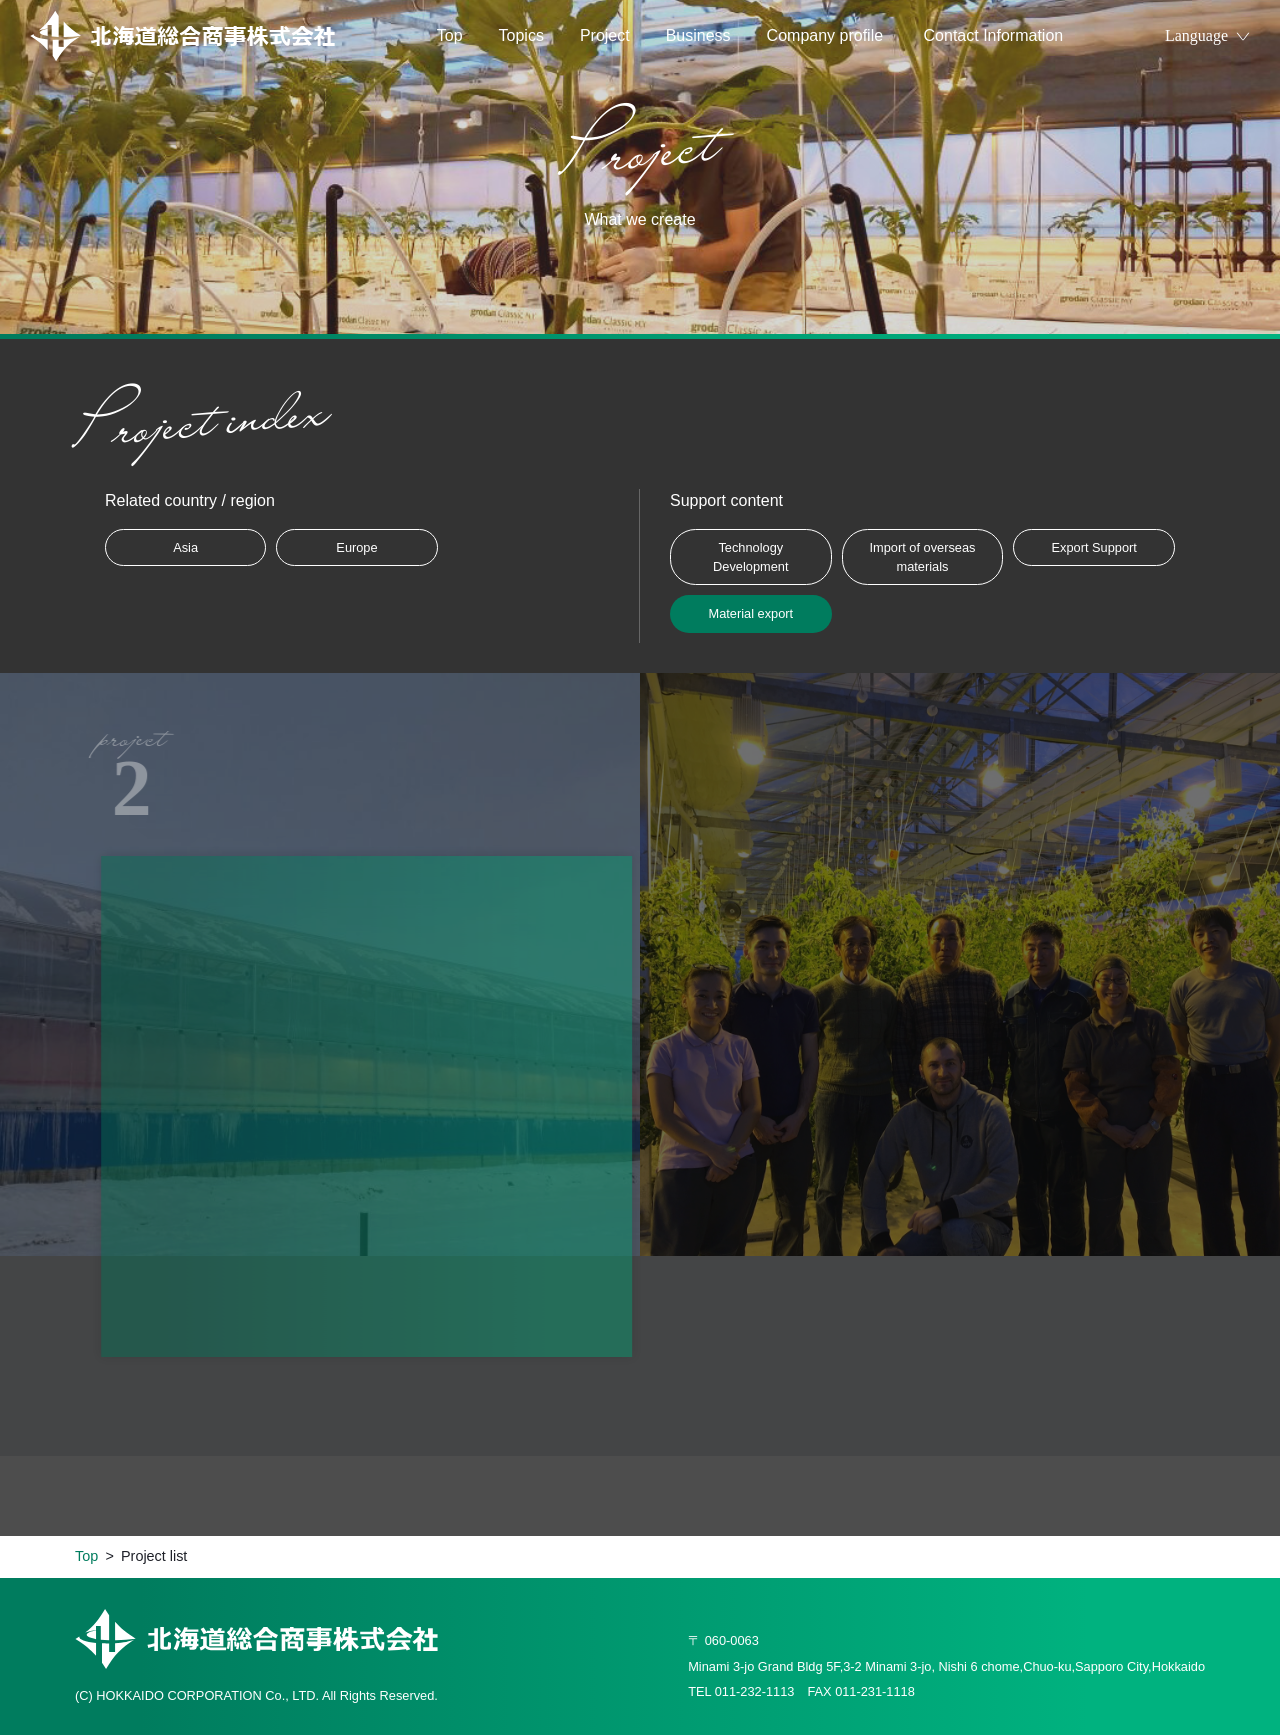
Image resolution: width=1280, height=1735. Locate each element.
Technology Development (750, 557)
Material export (750, 613)
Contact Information (994, 35)
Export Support (1093, 547)
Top (450, 35)
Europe (356, 547)
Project (605, 35)
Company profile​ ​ (827, 35)
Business (698, 35)
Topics (521, 35)
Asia (185, 547)
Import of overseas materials (922, 557)
